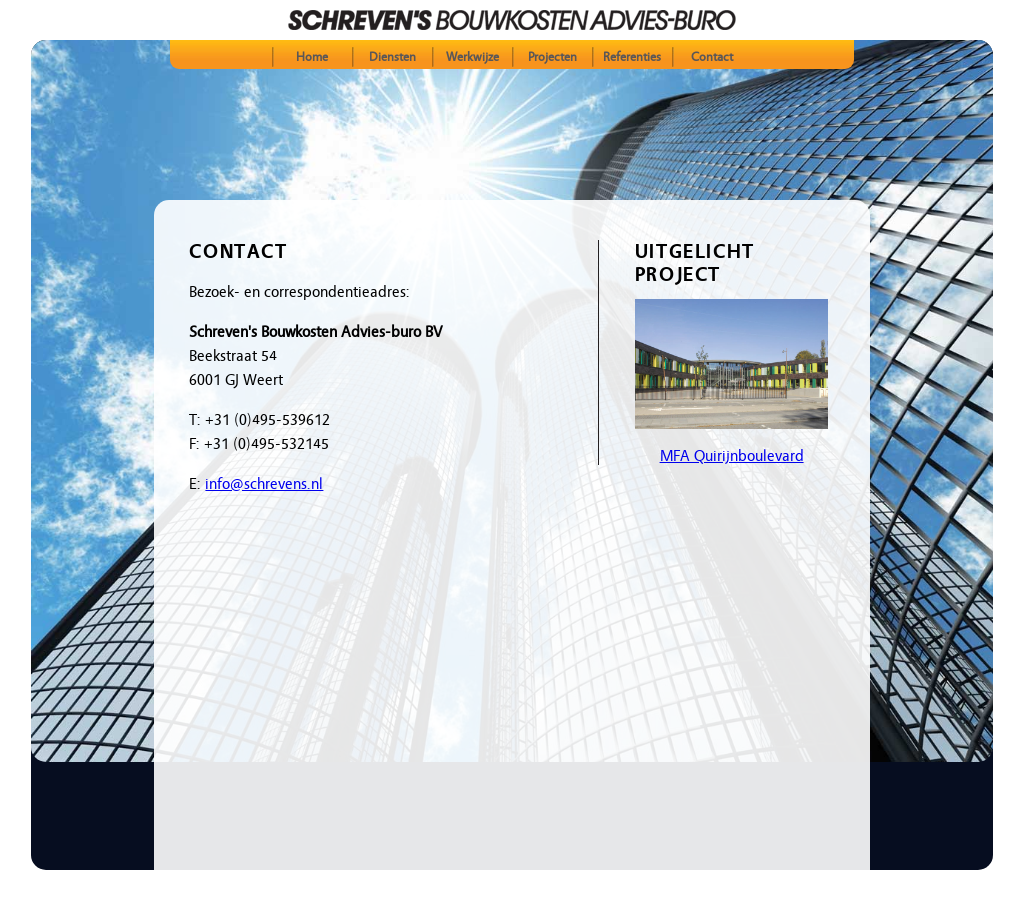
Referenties (632, 56)
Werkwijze (472, 56)
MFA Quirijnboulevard (732, 456)
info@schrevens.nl (264, 484)
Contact (712, 56)
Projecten (552, 56)
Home (312, 56)
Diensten (392, 56)
